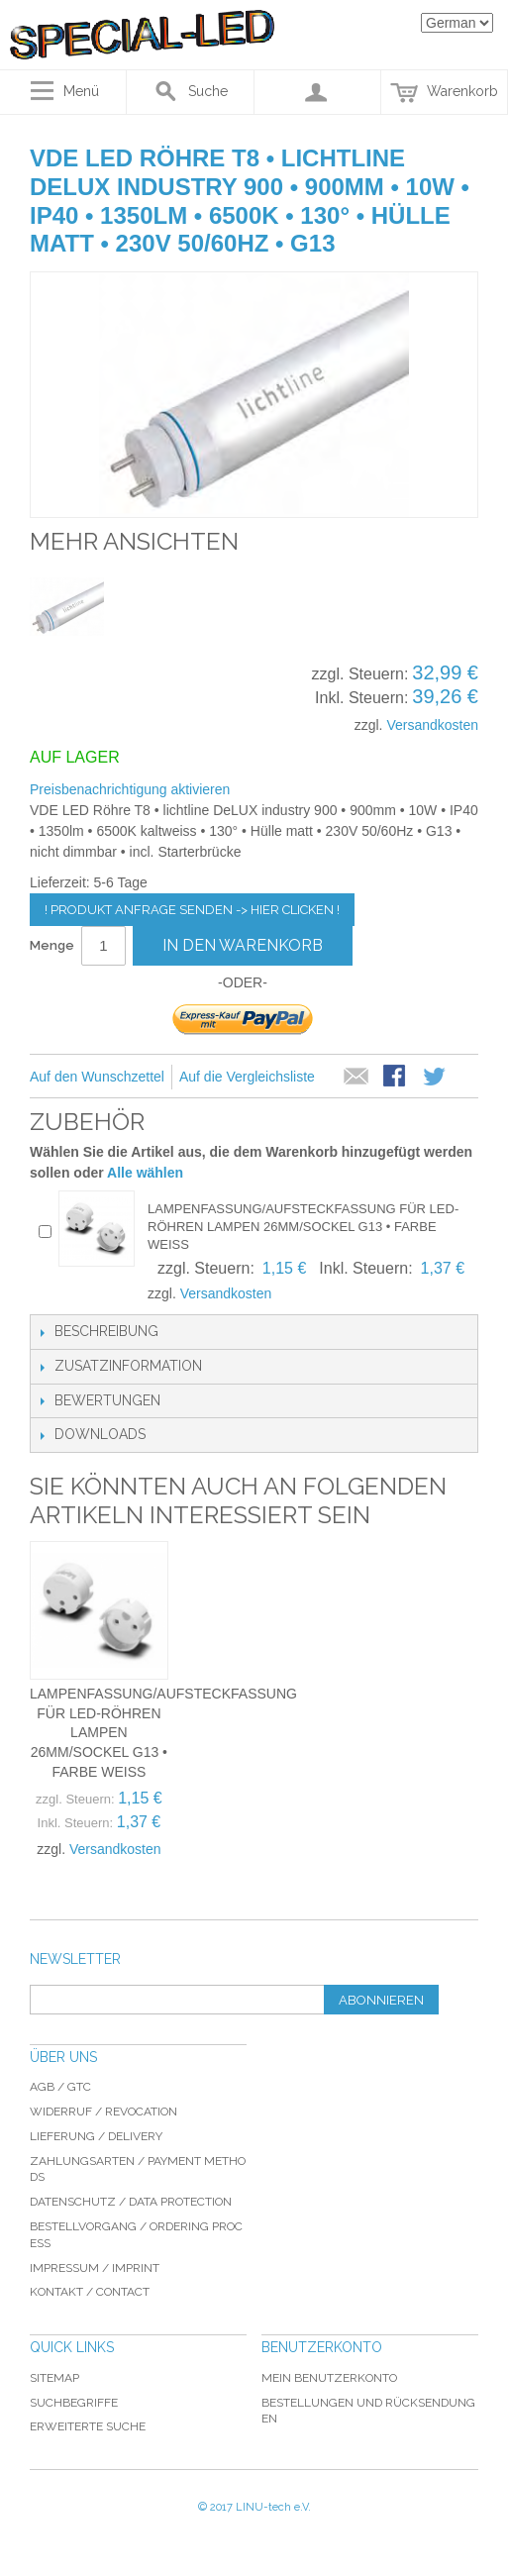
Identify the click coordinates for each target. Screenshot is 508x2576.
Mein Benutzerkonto (329, 2378)
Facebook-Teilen (396, 1077)
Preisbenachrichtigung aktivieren (130, 789)
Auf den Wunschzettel (97, 1076)
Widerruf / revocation (103, 2111)
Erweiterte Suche (88, 2426)
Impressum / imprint (94, 2268)
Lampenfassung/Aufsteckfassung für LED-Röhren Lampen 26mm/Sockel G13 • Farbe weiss (303, 1226)
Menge (52, 945)
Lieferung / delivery (96, 2136)
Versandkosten (432, 725)
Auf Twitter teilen (436, 1077)
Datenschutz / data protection (131, 2202)
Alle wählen (145, 1173)
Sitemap (54, 2378)
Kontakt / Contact (90, 2292)
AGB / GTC (60, 2087)
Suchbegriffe (74, 2403)
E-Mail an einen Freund (356, 1077)
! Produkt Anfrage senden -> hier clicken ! (192, 909)
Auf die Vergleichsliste (247, 1076)
